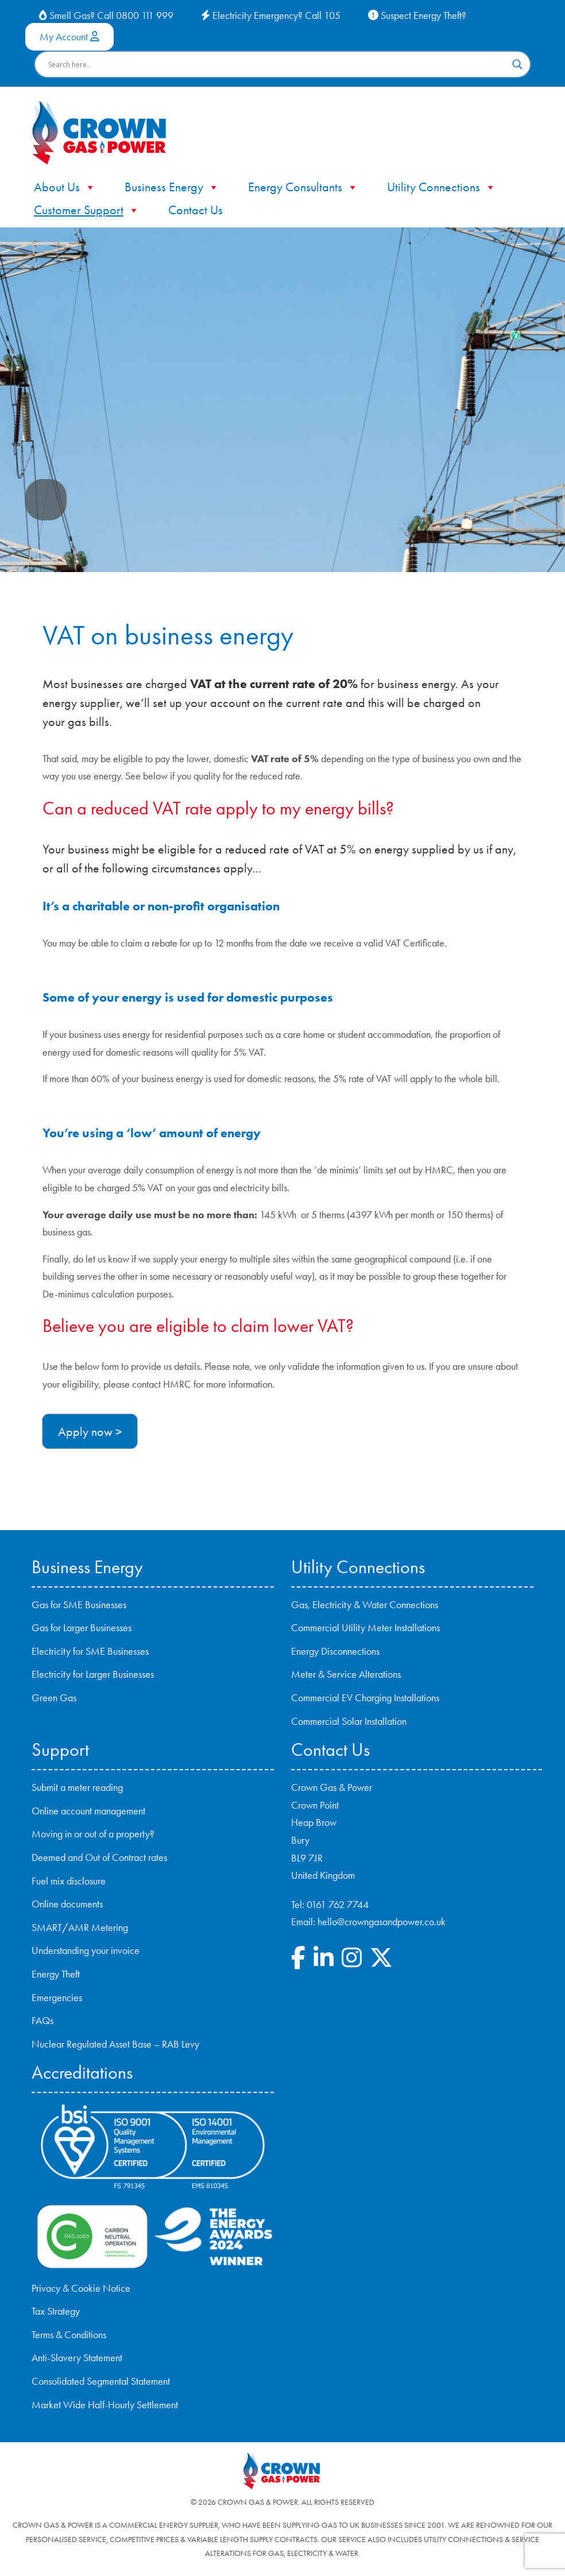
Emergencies (57, 1997)
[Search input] (277, 64)
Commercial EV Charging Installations (365, 1697)
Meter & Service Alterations (346, 1674)
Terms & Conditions (69, 2334)
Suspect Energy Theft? (417, 15)
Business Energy (172, 187)
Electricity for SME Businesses (90, 1651)
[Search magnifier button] (517, 64)
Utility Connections (441, 187)
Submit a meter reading (77, 1787)
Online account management (88, 1811)
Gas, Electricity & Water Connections (364, 1604)
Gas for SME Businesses (79, 1604)
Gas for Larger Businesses (81, 1627)
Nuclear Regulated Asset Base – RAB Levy (115, 2044)
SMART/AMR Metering (80, 1927)
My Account (69, 36)
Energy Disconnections (335, 1651)
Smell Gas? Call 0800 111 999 (106, 15)
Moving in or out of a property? (93, 1834)
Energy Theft (56, 1974)
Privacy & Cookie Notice (81, 2288)
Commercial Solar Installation (349, 1721)
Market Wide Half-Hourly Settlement (105, 2405)
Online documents (67, 1904)
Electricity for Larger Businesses (93, 1674)
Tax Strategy (56, 2311)
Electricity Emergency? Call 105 (270, 15)
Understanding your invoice (86, 1950)
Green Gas (54, 1697)
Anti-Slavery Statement (77, 2357)
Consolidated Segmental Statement (101, 2381)
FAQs (42, 2020)
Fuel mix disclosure (69, 1881)
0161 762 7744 (338, 1904)
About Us (65, 187)
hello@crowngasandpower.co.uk (382, 1921)
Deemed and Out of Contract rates (99, 1857)
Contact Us (195, 210)
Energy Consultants (303, 187)
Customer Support (87, 210)
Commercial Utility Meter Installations (365, 1627)
